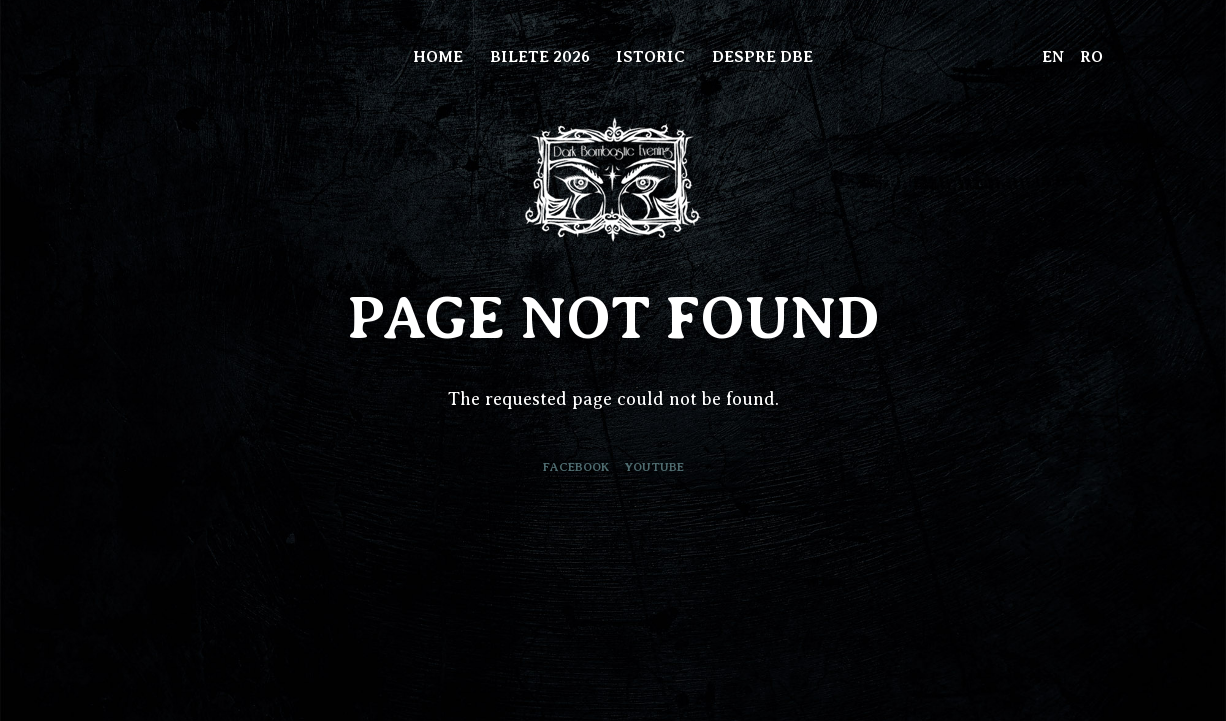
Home (438, 57)
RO (1091, 57)
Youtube (654, 467)
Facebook (576, 467)
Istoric (650, 57)
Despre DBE (762, 57)
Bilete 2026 (540, 57)
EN (1053, 57)
